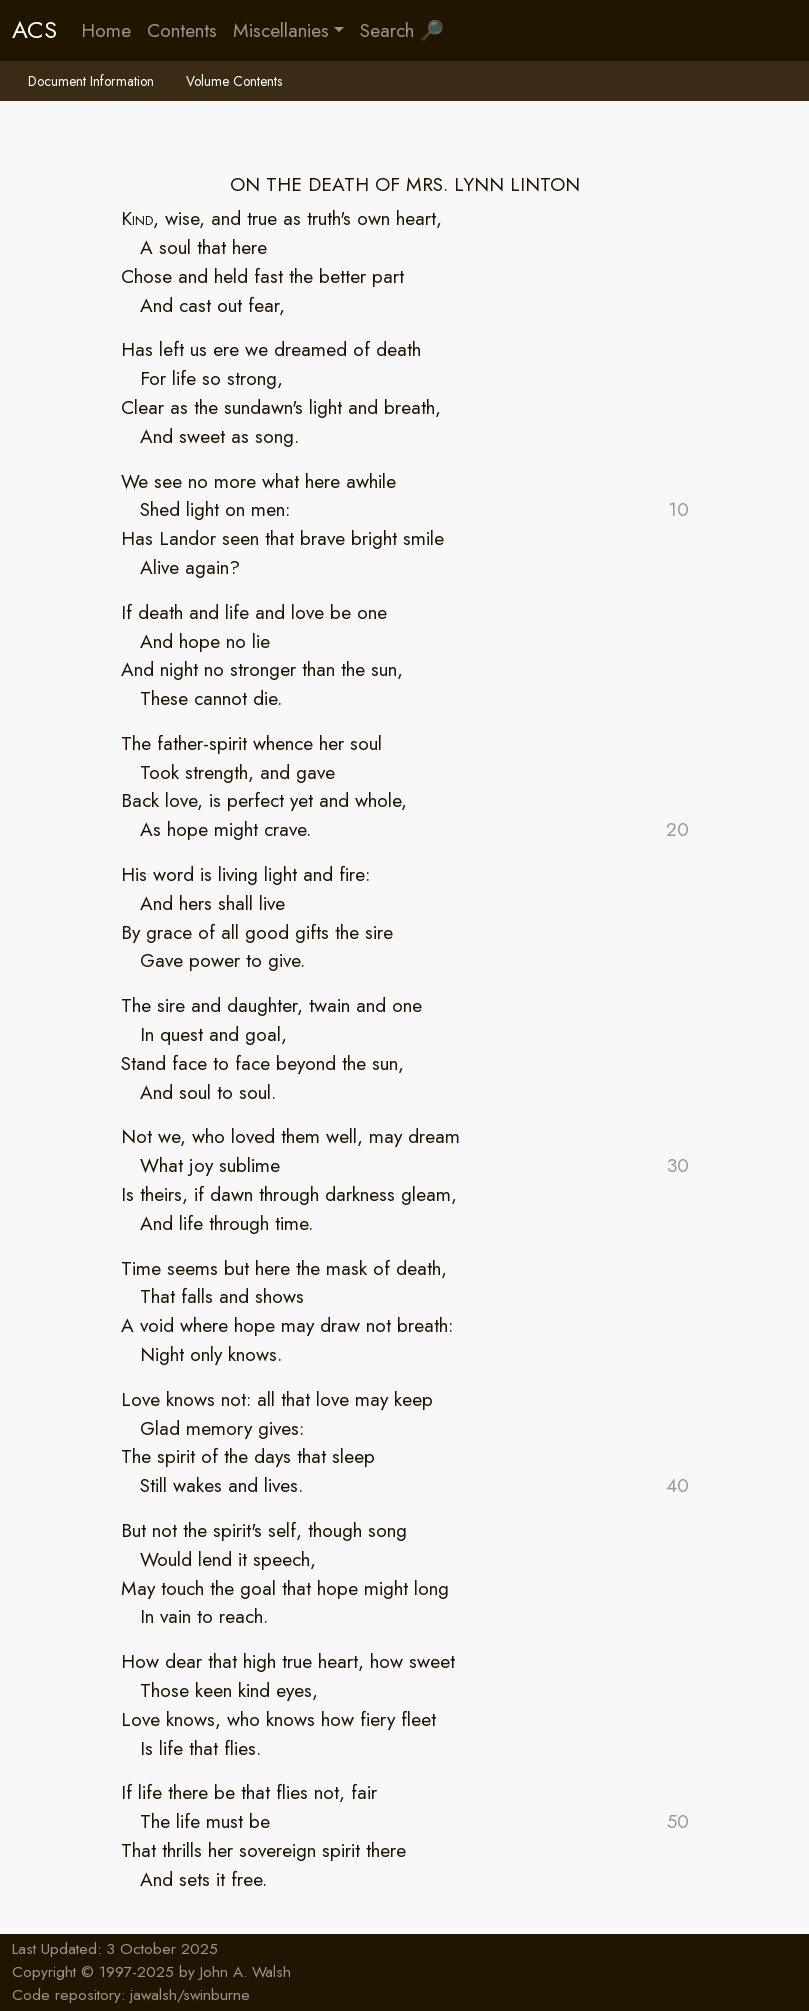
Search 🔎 (402, 30)
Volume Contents (234, 81)
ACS (34, 29)
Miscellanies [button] (281, 30)
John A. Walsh (245, 1972)
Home (106, 30)
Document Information (91, 81)
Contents (182, 30)
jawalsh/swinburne (190, 1995)
